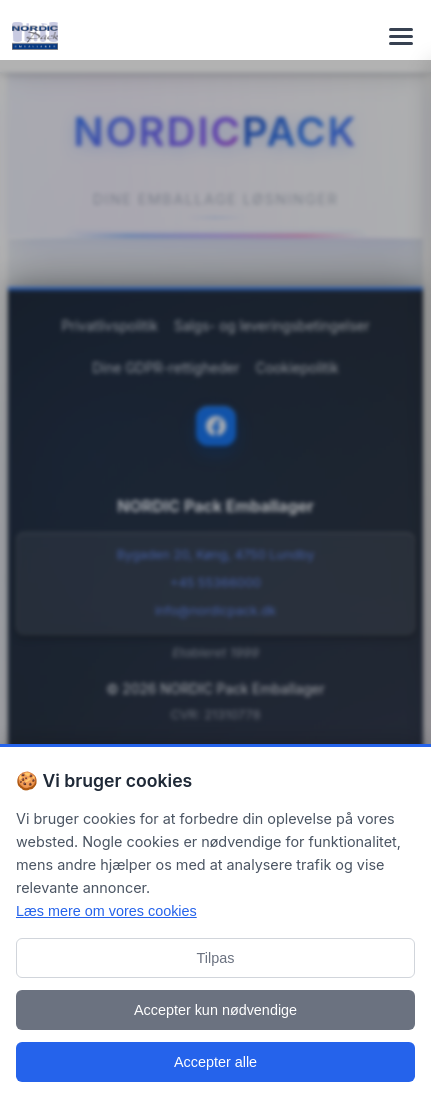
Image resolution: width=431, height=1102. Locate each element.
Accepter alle (215, 1062)
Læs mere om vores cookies (106, 911)
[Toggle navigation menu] (401, 36)
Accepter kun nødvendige (215, 1010)
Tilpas (216, 958)
